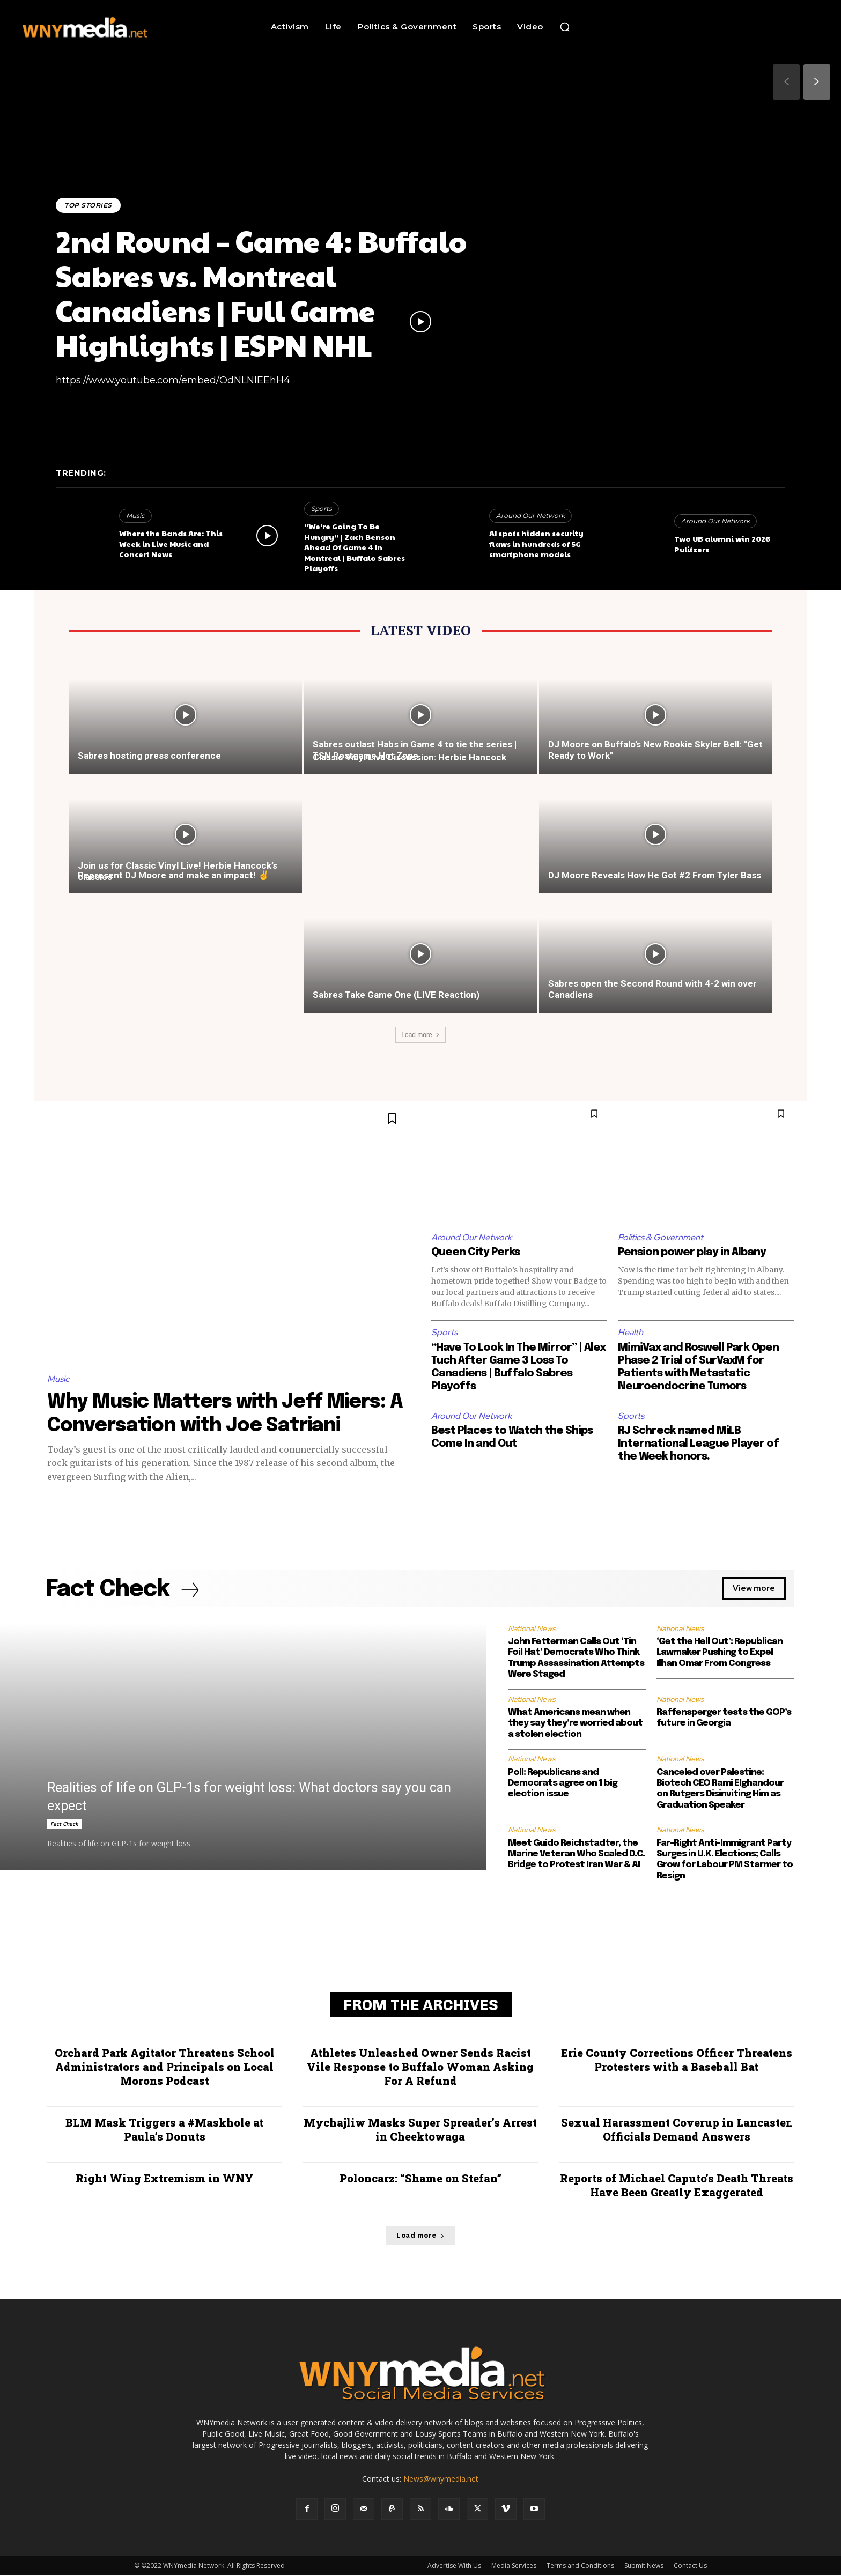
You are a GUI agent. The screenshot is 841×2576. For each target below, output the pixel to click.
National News (531, 1628)
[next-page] (816, 82)
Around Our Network (530, 516)
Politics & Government (660, 1237)
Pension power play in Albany (692, 1252)
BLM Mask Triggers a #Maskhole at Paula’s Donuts (164, 2130)
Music (135, 516)
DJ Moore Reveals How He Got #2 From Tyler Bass (654, 875)
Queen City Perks (475, 1252)
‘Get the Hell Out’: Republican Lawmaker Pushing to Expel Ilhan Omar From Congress (719, 1652)
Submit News (643, 2566)
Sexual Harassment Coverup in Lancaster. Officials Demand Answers (676, 2130)
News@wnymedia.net (440, 2479)
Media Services (513, 2566)
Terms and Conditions (580, 2566)
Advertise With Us (454, 2566)
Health (630, 1332)
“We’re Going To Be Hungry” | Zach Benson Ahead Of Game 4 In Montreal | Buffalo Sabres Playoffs (354, 547)
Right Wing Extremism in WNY (165, 2179)
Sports (321, 509)
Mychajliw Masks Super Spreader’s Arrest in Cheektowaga (420, 2130)
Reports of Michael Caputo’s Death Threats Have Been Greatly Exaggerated (676, 2186)
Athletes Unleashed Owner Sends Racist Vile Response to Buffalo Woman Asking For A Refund (420, 2067)
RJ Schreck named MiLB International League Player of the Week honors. (698, 1443)
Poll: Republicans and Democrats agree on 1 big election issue (562, 1783)
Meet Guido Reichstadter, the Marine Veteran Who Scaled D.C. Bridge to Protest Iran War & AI (576, 1854)
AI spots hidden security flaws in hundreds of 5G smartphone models (536, 543)
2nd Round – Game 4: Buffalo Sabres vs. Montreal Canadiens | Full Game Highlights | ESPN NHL (261, 292)
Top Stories (88, 205)
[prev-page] (786, 82)
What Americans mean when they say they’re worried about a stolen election (575, 1723)
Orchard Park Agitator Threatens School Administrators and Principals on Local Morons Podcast (165, 2067)
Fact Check (64, 1823)
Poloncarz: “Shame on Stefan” (420, 2179)
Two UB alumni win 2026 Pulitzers (722, 543)
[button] (565, 27)
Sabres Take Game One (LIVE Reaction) (396, 994)
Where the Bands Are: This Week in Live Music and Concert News (171, 543)
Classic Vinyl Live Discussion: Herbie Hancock (409, 757)
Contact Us (690, 2566)
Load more (420, 1035)
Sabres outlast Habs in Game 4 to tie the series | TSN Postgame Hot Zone (415, 750)
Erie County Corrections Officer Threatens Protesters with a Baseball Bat (676, 2060)
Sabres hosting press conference (149, 755)
